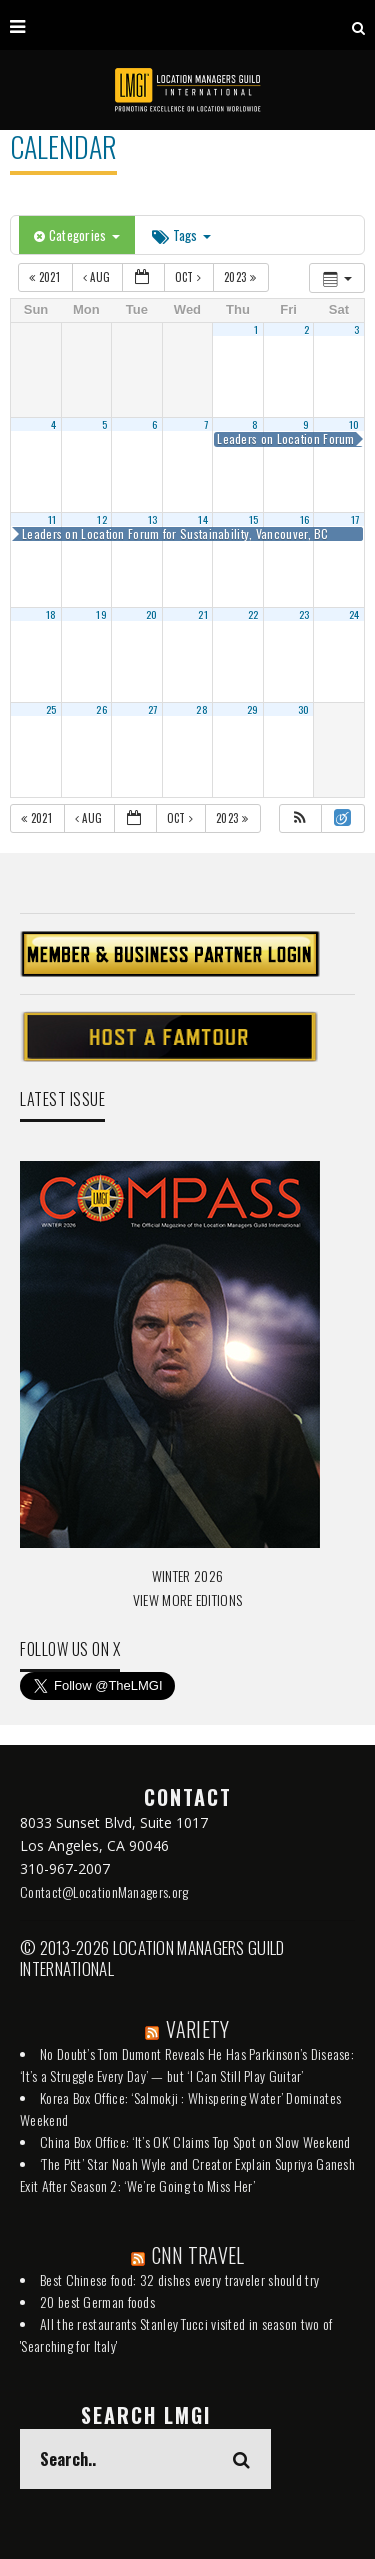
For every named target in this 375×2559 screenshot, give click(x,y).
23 (304, 614)
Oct (190, 277)
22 (253, 614)
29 (253, 709)
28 (202, 709)
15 (254, 519)
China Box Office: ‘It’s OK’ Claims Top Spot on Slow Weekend (195, 2141)
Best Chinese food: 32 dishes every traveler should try (179, 2279)
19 (101, 614)
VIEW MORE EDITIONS (187, 1599)
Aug (98, 277)
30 (304, 709)
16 (305, 519)
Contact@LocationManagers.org (104, 1891)
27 (153, 709)
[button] (300, 818)
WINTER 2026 (187, 1575)
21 (203, 614)
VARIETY (197, 2029)
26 (101, 709)
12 (102, 519)
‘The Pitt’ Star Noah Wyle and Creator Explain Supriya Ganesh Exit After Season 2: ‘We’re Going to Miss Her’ (187, 2174)
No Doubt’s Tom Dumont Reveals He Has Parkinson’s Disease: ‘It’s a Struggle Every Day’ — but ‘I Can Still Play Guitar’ (187, 2064)
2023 (241, 277)
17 (355, 519)
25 (51, 709)
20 (152, 614)
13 (153, 519)
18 (51, 614)
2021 (46, 277)
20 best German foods (97, 2301)
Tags (181, 235)
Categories (77, 235)
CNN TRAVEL (198, 2255)
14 (203, 519)
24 (354, 614)
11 (52, 519)
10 (354, 424)
